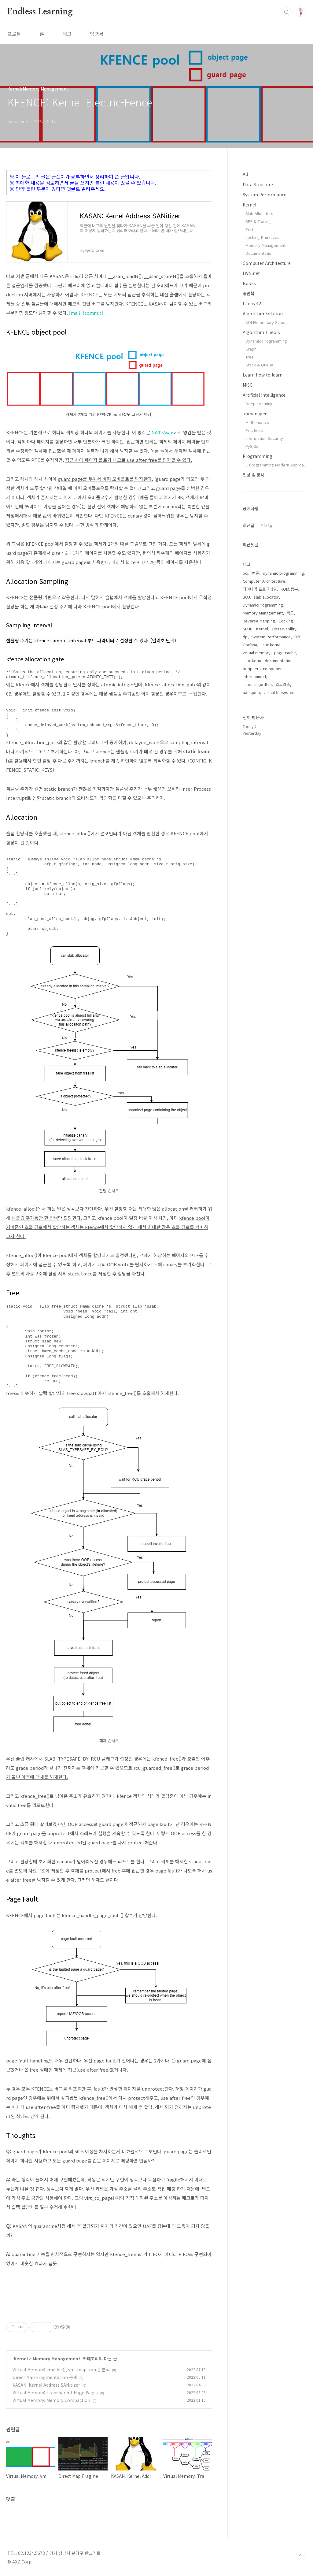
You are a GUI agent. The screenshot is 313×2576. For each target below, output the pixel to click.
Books (249, 283)
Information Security (264, 438)
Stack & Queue (259, 365)
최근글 (249, 525)
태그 (67, 33)
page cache (285, 652)
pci (245, 573)
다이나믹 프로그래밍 (260, 589)
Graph (250, 349)
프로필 (14, 33)
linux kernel (271, 645)
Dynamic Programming (266, 341)
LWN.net (251, 273)
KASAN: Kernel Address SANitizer (46, 2385)
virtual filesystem (279, 692)
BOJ (246, 597)
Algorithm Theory (261, 332)
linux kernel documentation (268, 660)
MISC (247, 385)
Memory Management (56, 2358)
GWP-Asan (162, 432)
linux (247, 684)
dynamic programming (283, 573)
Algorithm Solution (263, 313)
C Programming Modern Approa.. (275, 465)
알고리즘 (282, 684)
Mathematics (257, 422)
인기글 (267, 525)
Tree (249, 357)
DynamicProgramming (263, 605)
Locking (286, 621)
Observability (284, 629)
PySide (251, 446)
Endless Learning (40, 12)
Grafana (250, 645)
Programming (257, 456)
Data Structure (258, 184)
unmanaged (255, 413)
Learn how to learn (262, 375)
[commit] (93, 313)
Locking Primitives (262, 237)
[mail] (75, 313)
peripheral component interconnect (263, 672)
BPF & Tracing (258, 221)
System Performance (264, 194)
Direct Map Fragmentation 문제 (45, 2377)
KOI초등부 (289, 589)
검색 (286, 12)
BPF (297, 637)
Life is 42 (252, 303)
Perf (249, 229)
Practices (254, 430)
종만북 (249, 293)
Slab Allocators (259, 213)
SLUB (247, 629)
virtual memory (257, 652)
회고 (290, 613)
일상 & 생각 (253, 475)
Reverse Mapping (259, 621)
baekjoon (251, 692)
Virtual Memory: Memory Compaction (51, 2400)
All (245, 174)
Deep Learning (259, 403)
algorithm (263, 684)
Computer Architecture (267, 263)
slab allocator (266, 597)
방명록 (97, 33)
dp (245, 637)
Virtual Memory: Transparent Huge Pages (55, 2392)
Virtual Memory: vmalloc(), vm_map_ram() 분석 (61, 2369)
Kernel (21, 2358)
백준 (255, 573)
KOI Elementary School (266, 322)
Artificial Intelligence (264, 395)
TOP (301, 2555)
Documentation (259, 253)
